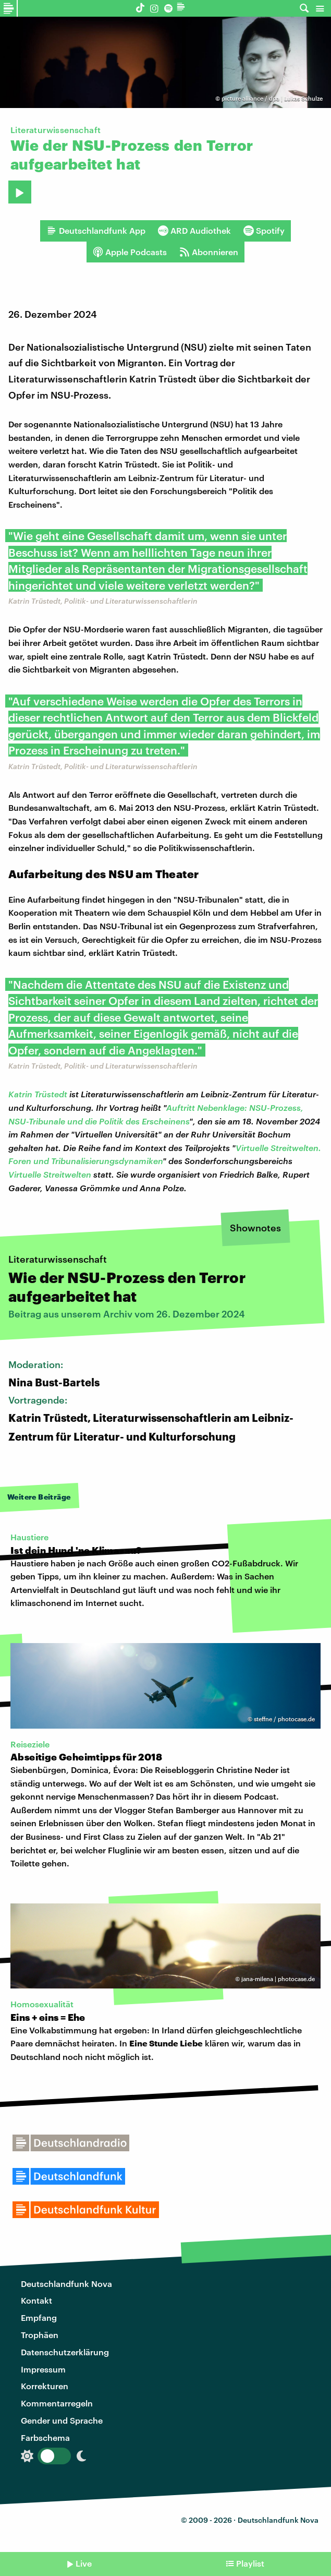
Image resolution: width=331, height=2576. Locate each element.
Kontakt (36, 2300)
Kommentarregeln (57, 2403)
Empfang (39, 2317)
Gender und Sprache (62, 2420)
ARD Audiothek (194, 230)
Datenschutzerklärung (65, 2352)
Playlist (250, 2563)
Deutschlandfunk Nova (66, 2284)
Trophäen (39, 2335)
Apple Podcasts (130, 252)
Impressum (43, 2369)
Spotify (264, 230)
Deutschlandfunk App (95, 230)
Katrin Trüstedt (37, 1094)
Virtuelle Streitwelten (49, 1174)
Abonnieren (208, 252)
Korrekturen (44, 2386)
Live (84, 2563)
